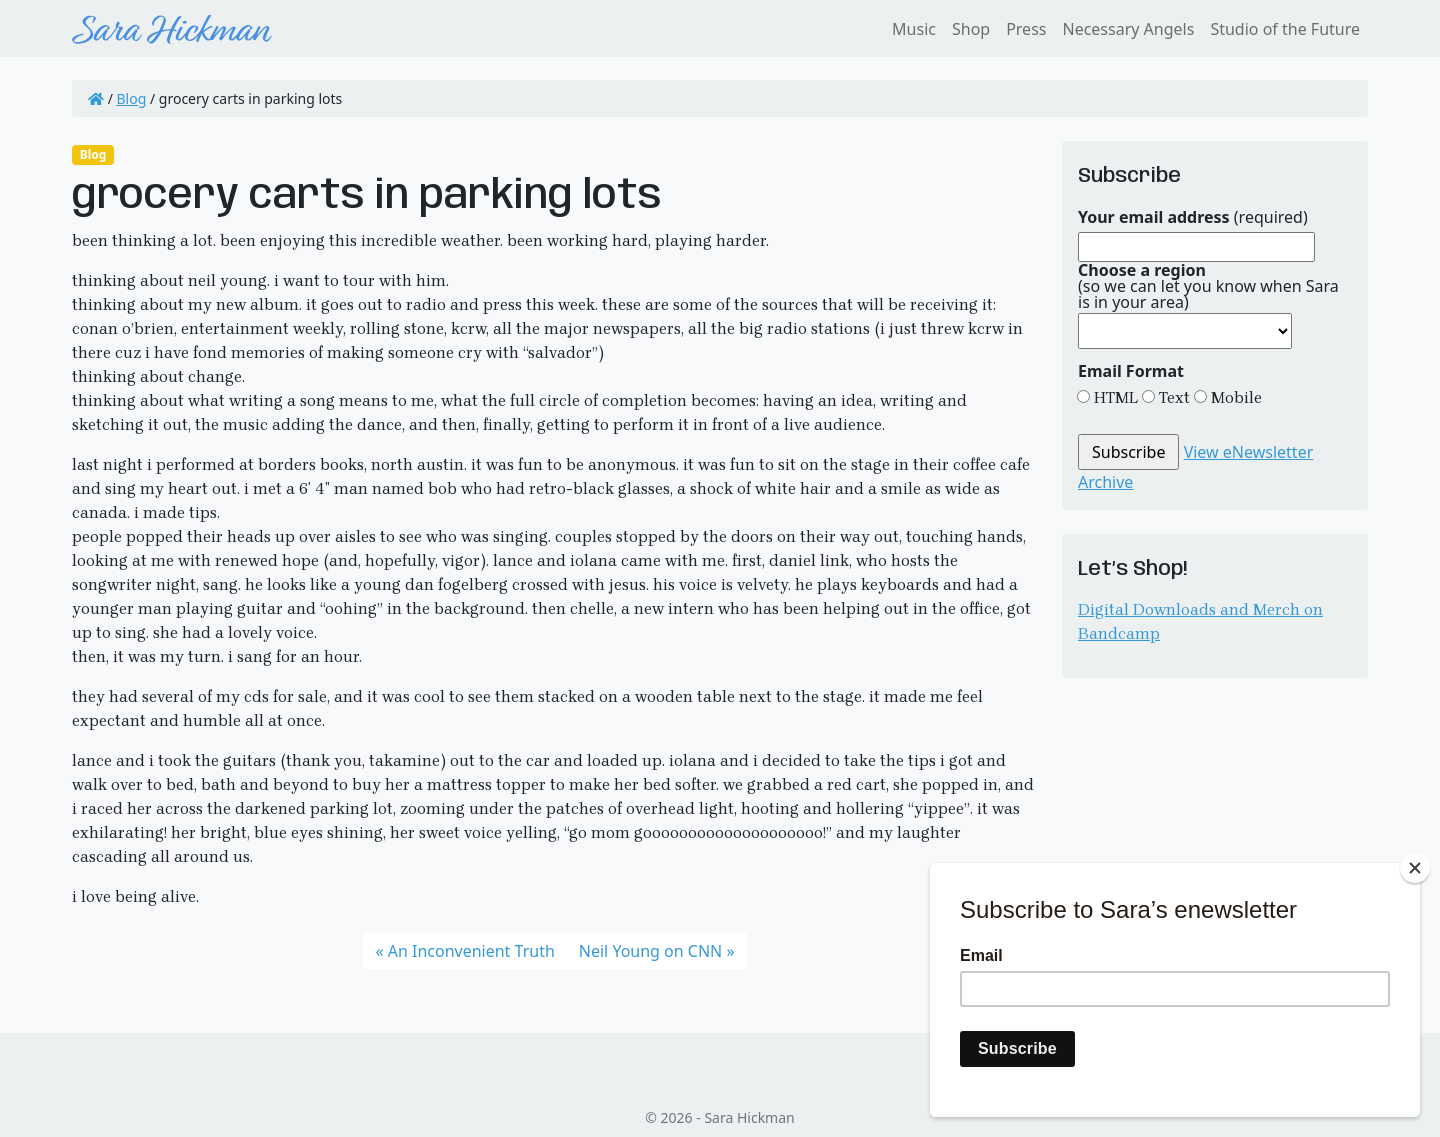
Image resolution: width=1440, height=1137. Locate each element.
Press (1026, 29)
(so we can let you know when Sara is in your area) (1208, 286)
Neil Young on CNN (650, 951)
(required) (1193, 217)
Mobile (1234, 397)
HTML (1114, 397)
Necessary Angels (1128, 29)
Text (1172, 397)
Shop (971, 29)
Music (914, 29)
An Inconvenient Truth (471, 951)
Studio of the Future (1285, 29)
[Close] (1415, 868)
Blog (132, 98)
